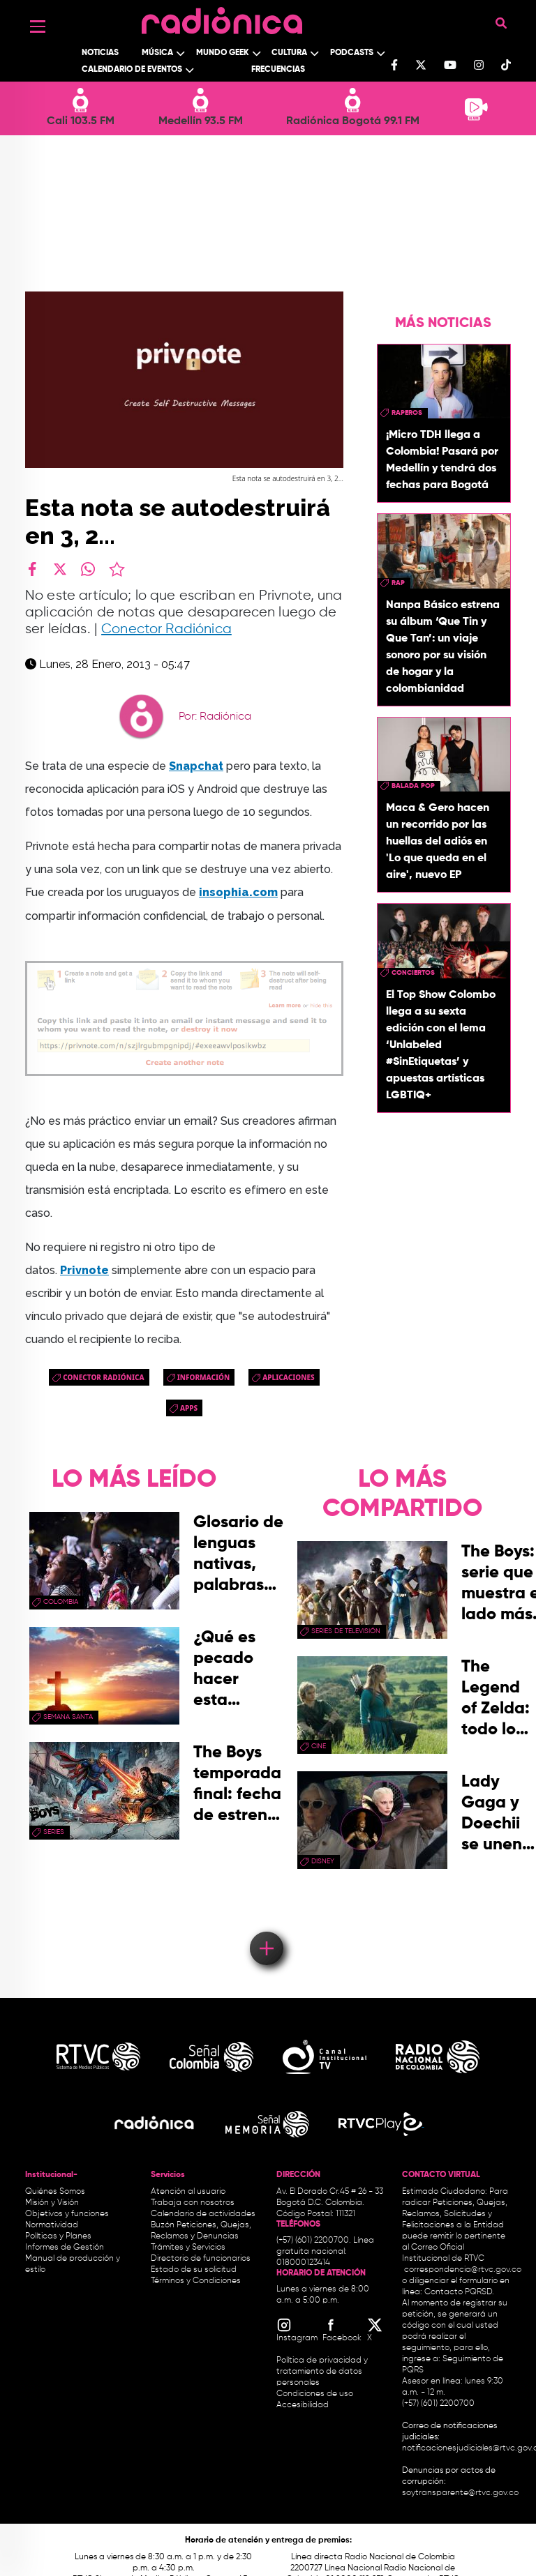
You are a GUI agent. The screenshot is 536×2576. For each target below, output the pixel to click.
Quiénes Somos (55, 2192)
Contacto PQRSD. (459, 2292)
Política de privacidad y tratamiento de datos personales (322, 2371)
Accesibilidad (303, 2405)
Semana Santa (68, 1716)
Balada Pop (413, 785)
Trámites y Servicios (188, 2247)
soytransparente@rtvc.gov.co (460, 2493)
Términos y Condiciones (196, 2281)
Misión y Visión (52, 2203)
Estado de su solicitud (194, 2270)
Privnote (84, 1270)
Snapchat (196, 766)
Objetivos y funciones (67, 2214)
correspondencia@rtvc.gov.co (462, 2270)
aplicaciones (288, 1377)
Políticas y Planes (58, 2236)
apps (189, 1408)
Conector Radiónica (166, 629)
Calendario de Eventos (132, 70)
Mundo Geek (222, 53)
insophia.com (238, 892)
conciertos (413, 972)
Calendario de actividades (203, 2214)
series (53, 1831)
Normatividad (51, 2225)
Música (157, 53)
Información (203, 1377)
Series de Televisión (345, 1631)
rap (398, 582)
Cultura (289, 53)
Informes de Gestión (64, 2247)
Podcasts (351, 53)
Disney (322, 1861)
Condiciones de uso (314, 2394)
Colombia (60, 1601)
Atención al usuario (188, 2192)
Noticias (100, 53)
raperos (407, 412)
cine (318, 1746)
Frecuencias (278, 70)
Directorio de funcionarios (201, 2259)
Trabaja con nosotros (192, 2203)
